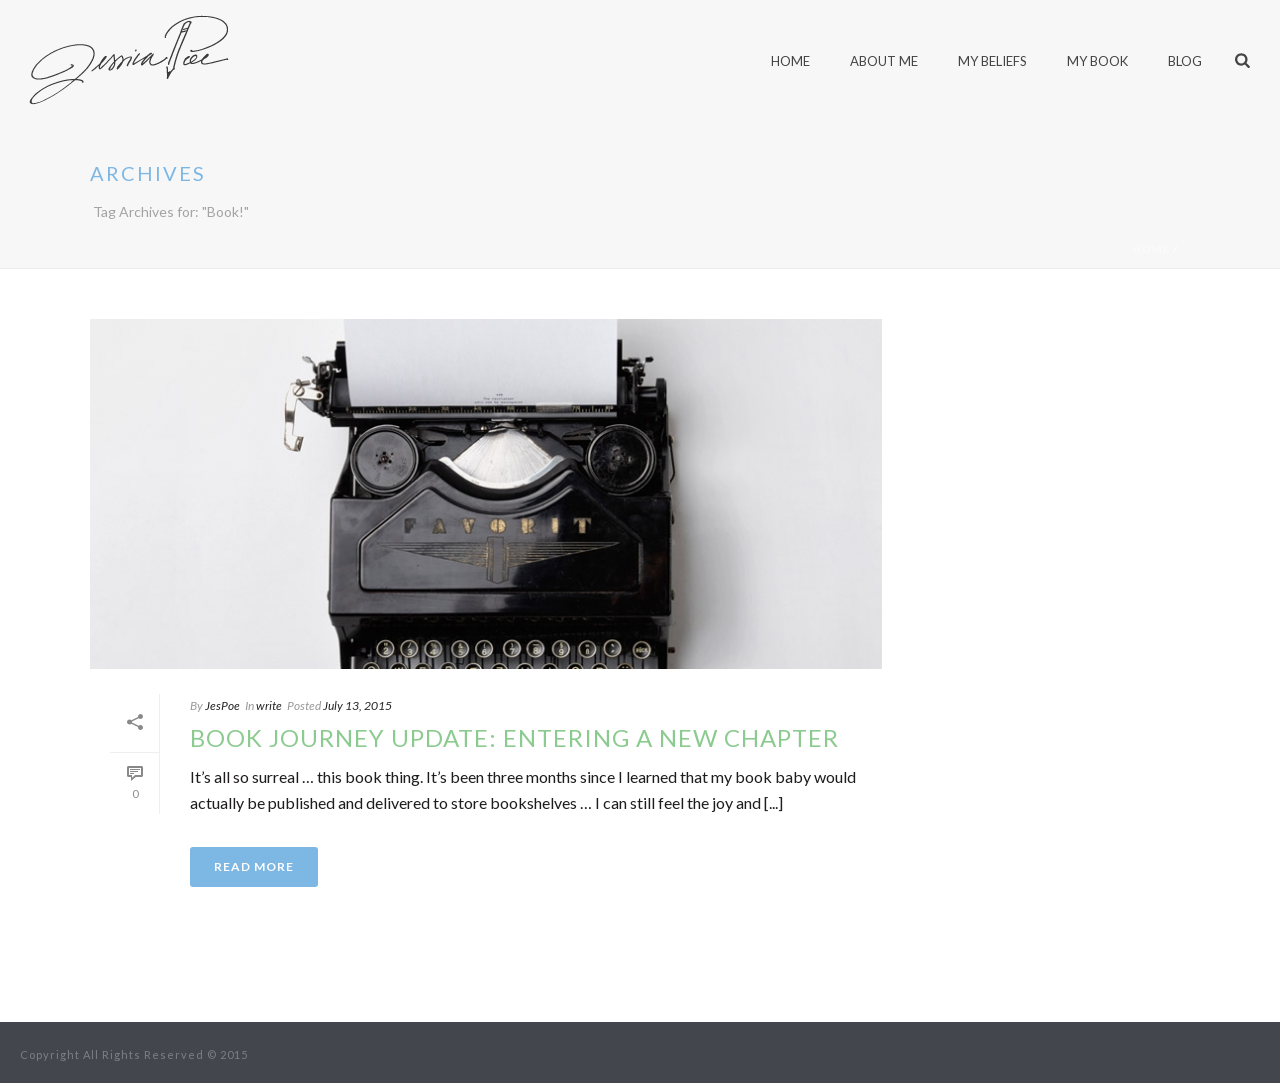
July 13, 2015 (357, 705)
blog (1185, 61)
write (269, 705)
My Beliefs (992, 61)
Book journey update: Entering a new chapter (514, 737)
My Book (1097, 61)
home (790, 61)
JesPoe (222, 705)
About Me (884, 61)
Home (1151, 249)
